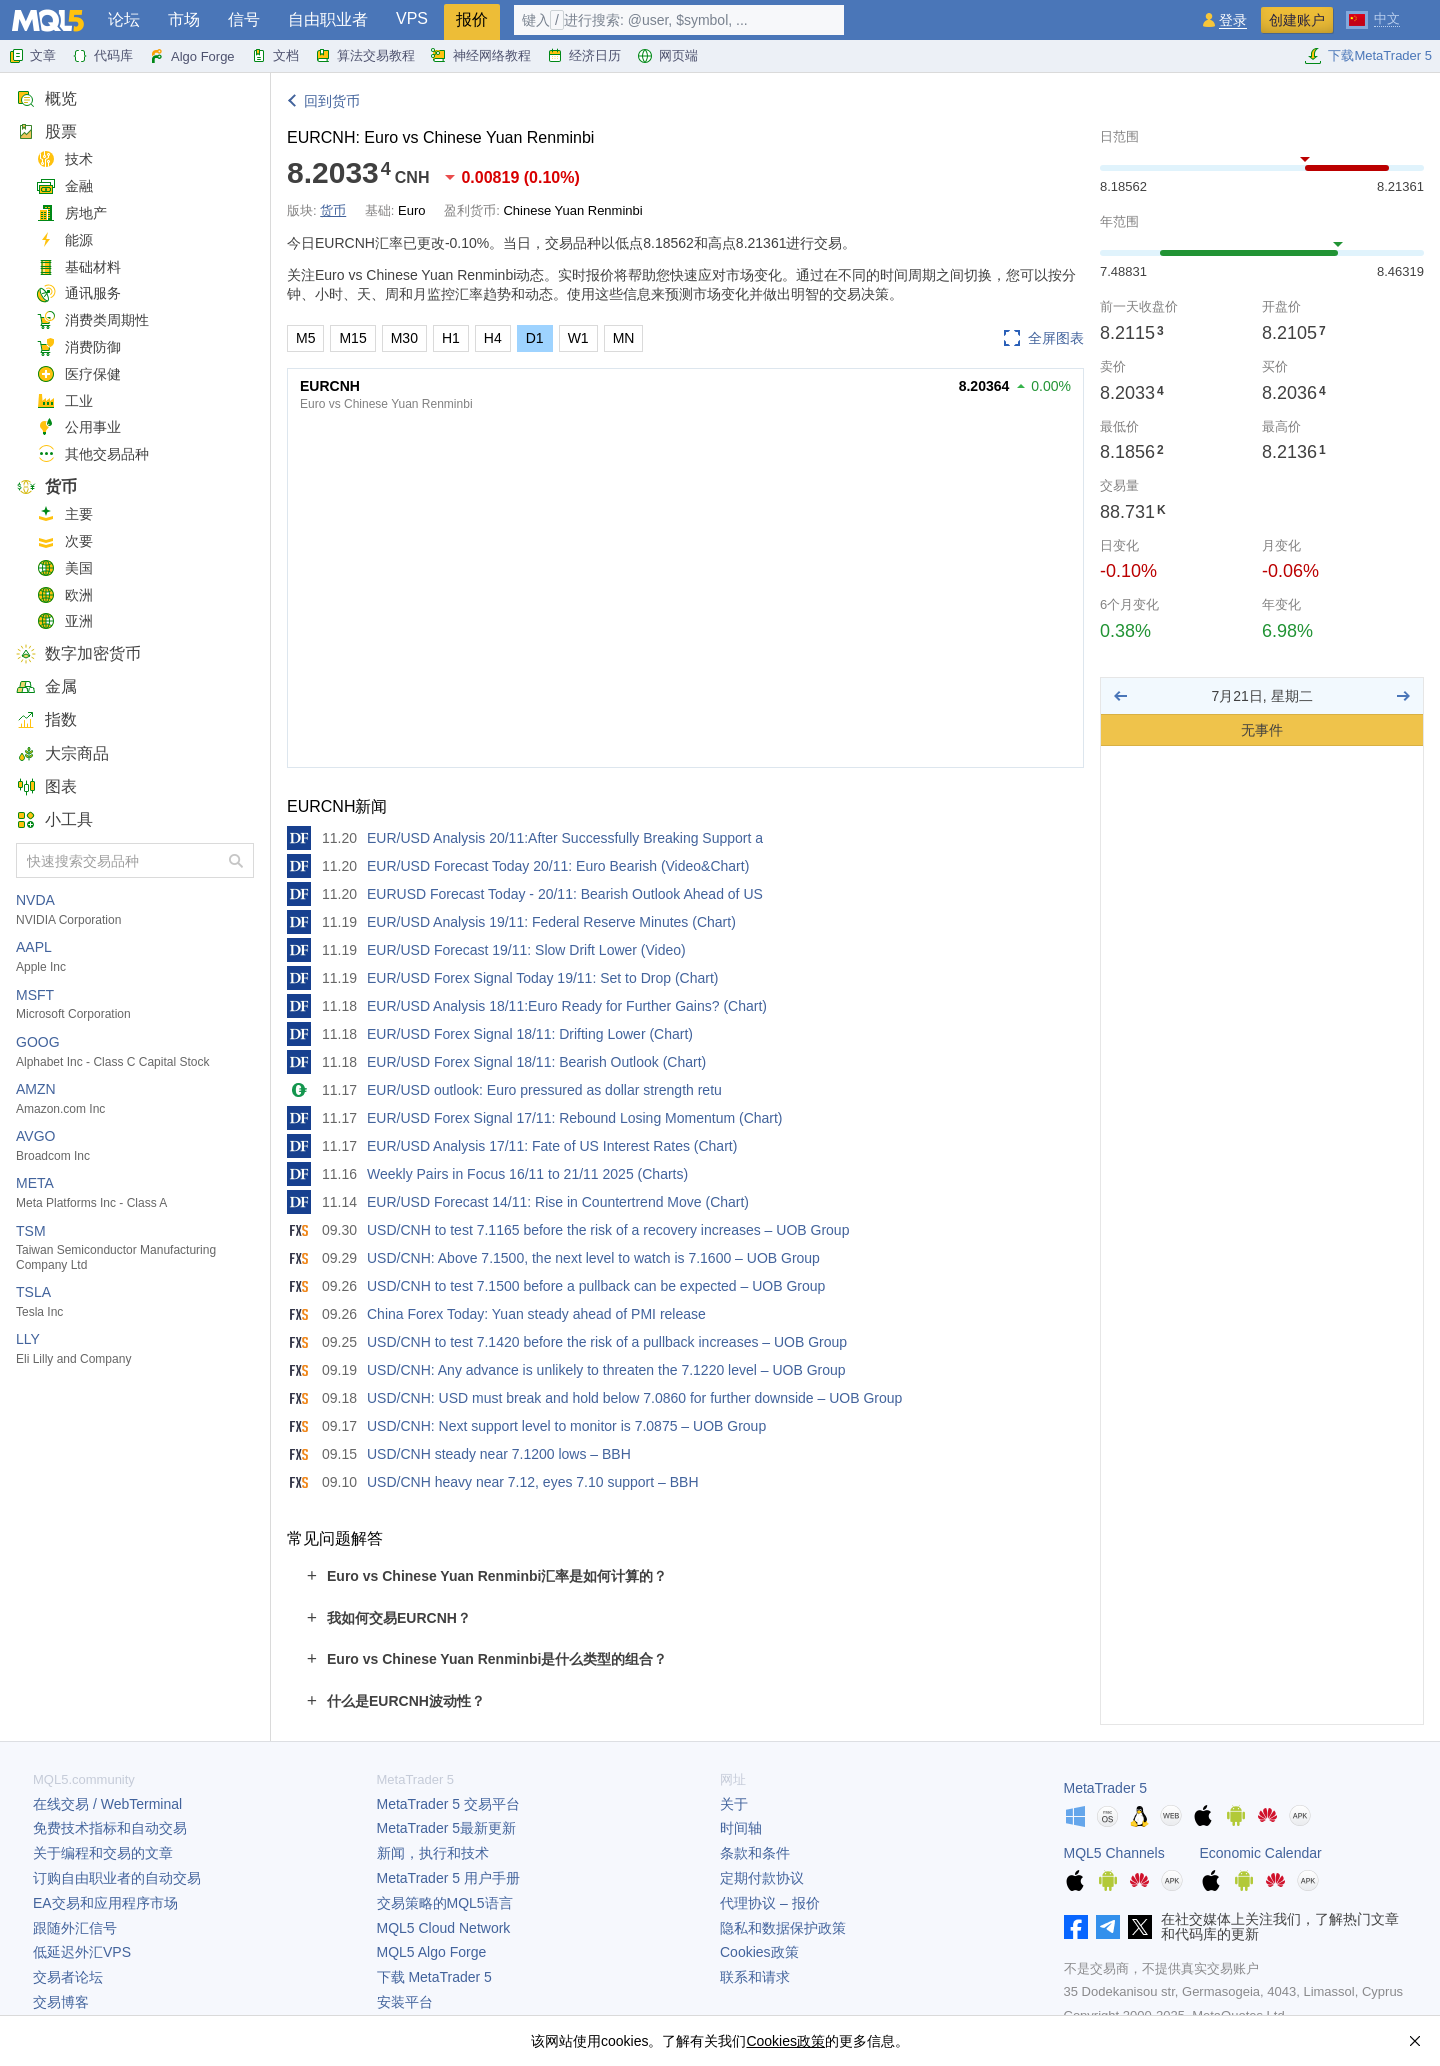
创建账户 (1297, 20)
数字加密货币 (78, 653)
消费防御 (78, 347)
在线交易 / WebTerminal (107, 1804)
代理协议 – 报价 (770, 1903)
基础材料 (78, 267)
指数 (46, 719)
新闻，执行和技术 (433, 1853)
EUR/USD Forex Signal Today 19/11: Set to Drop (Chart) (542, 978)
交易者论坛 (68, 1977)
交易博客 (61, 2002)
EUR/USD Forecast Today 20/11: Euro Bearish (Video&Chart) (558, 866)
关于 (734, 1804)
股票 (46, 131)
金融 (64, 186)
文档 (275, 56)
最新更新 (447, 1828)
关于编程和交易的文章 (103, 1853)
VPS (412, 18)
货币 (46, 486)
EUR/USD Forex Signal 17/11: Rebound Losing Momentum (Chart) (575, 1118)
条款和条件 (755, 1853)
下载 (434, 1977)
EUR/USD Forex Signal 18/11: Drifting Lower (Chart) (530, 1034)
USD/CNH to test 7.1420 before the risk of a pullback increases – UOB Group (607, 1342)
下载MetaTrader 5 (1368, 56)
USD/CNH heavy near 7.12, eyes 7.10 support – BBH (533, 1482)
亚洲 (64, 621)
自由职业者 (328, 19)
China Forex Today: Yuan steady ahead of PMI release (536, 1314)
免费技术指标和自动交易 (110, 1828)
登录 (1233, 20)
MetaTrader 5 (1106, 1788)
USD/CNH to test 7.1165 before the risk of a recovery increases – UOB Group (608, 1230)
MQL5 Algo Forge (432, 1952)
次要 (64, 541)
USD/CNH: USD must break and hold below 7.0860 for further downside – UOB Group (634, 1398)
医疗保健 (78, 374)
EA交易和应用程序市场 (105, 1903)
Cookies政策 (759, 1952)
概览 (46, 98)
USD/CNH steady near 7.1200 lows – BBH (499, 1454)
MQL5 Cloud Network (444, 1928)
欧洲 (64, 595)
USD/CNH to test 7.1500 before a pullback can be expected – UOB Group (596, 1286)
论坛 (124, 19)
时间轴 (741, 1828)
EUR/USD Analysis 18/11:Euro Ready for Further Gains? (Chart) (567, 1006)
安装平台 (405, 2002)
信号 (244, 19)
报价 (472, 19)
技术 (64, 159)
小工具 (54, 819)
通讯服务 (78, 293)
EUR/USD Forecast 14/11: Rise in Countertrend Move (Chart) (558, 1202)
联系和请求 (755, 1977)
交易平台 (448, 1804)
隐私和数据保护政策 (783, 1928)
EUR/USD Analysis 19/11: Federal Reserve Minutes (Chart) (551, 922)
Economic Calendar (1261, 1853)
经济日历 (584, 56)
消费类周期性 (92, 320)
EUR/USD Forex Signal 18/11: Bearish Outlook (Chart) (536, 1062)
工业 (64, 401)
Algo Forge (192, 56)
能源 (64, 240)
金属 (46, 686)
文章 (32, 56)
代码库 (102, 56)
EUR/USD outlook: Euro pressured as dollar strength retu (544, 1090)
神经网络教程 (481, 56)
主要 (64, 514)
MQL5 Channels (1114, 1853)
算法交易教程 (365, 56)
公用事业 (78, 427)
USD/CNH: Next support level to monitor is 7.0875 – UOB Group (566, 1426)
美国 (64, 568)
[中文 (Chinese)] (1373, 18)
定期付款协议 (762, 1878)
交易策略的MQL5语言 (445, 1903)
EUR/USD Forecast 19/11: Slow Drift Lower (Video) (526, 950)
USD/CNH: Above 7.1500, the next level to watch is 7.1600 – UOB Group (593, 1258)
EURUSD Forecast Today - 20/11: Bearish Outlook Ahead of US (565, 894)
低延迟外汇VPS (82, 1952)
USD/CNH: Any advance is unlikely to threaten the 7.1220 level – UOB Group (606, 1370)
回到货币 (332, 101)
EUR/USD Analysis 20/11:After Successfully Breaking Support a (565, 838)
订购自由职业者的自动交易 (117, 1878)
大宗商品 (62, 753)
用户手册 (448, 1878)
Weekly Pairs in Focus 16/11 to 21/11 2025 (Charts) (527, 1174)
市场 (184, 19)
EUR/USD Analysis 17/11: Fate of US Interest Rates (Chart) (552, 1146)
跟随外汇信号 (75, 1928)
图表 (46, 786)
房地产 (71, 213)
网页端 (667, 56)
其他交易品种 (92, 454)
